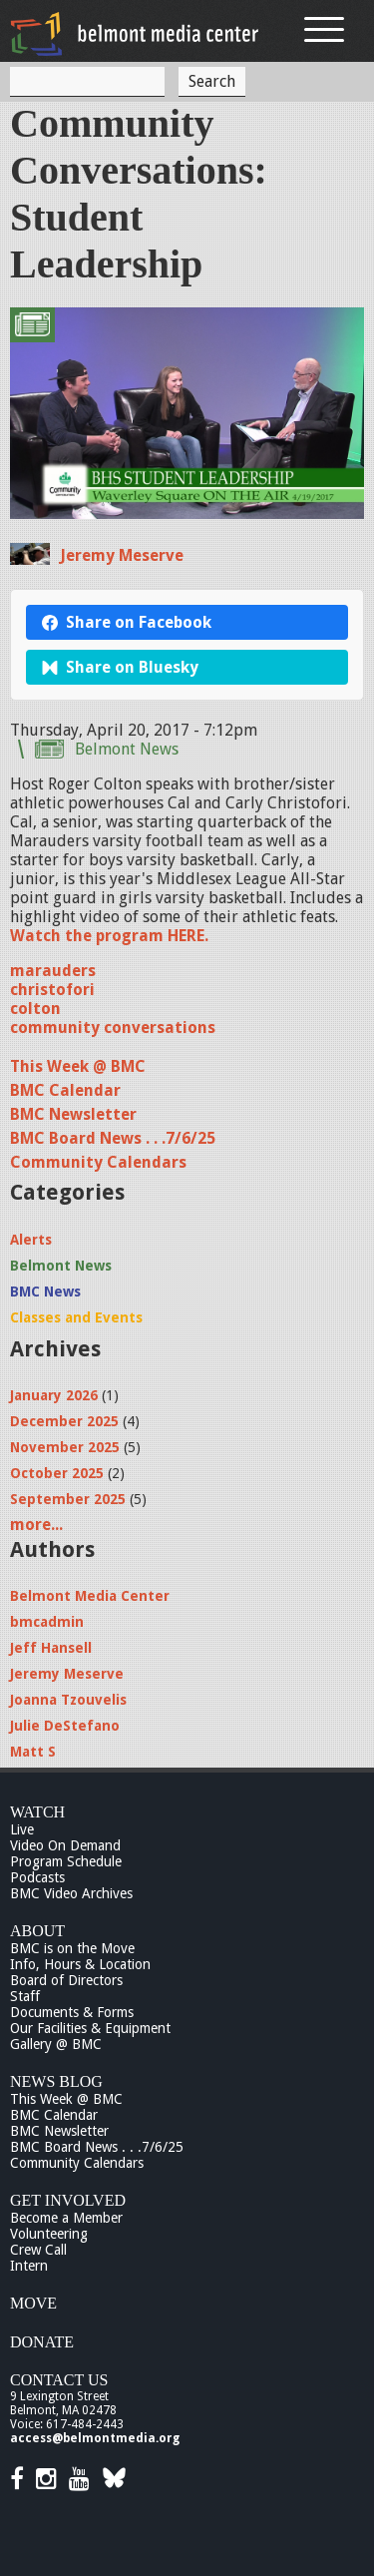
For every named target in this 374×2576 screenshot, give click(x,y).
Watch (37, 1811)
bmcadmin (47, 1622)
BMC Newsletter (73, 1114)
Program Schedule (66, 1861)
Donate (42, 2341)
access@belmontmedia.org (95, 2438)
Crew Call (38, 2250)
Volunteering (49, 2234)
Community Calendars (98, 1162)
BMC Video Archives (71, 1893)
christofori (52, 989)
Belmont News (127, 749)
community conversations (112, 1027)
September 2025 (68, 1499)
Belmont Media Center (90, 1596)
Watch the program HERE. (109, 935)
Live (22, 1829)
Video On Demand (65, 1845)
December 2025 (64, 1421)
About (37, 1930)
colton (35, 1008)
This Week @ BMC (78, 1066)
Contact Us (59, 2379)
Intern (29, 2266)
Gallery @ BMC (56, 2044)
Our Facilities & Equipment (90, 2028)
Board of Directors (66, 1980)
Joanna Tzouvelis (68, 1700)
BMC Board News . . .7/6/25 (112, 1138)
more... (36, 1524)
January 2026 (54, 1395)
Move (33, 2303)
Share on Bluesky (120, 667)
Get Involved (68, 2200)
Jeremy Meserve (122, 555)
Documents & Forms (72, 2012)
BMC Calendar (65, 1090)
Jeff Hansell (51, 1648)
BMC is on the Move (72, 1948)
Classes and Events (76, 1317)
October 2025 (57, 1473)
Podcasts (37, 1877)
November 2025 (65, 1447)
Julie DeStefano (65, 1726)
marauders (53, 970)
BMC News (45, 1291)
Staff (25, 1996)
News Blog (56, 2081)
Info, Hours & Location (80, 1964)
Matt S (33, 1752)
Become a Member (66, 2218)
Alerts (31, 1240)
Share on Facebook (126, 622)
